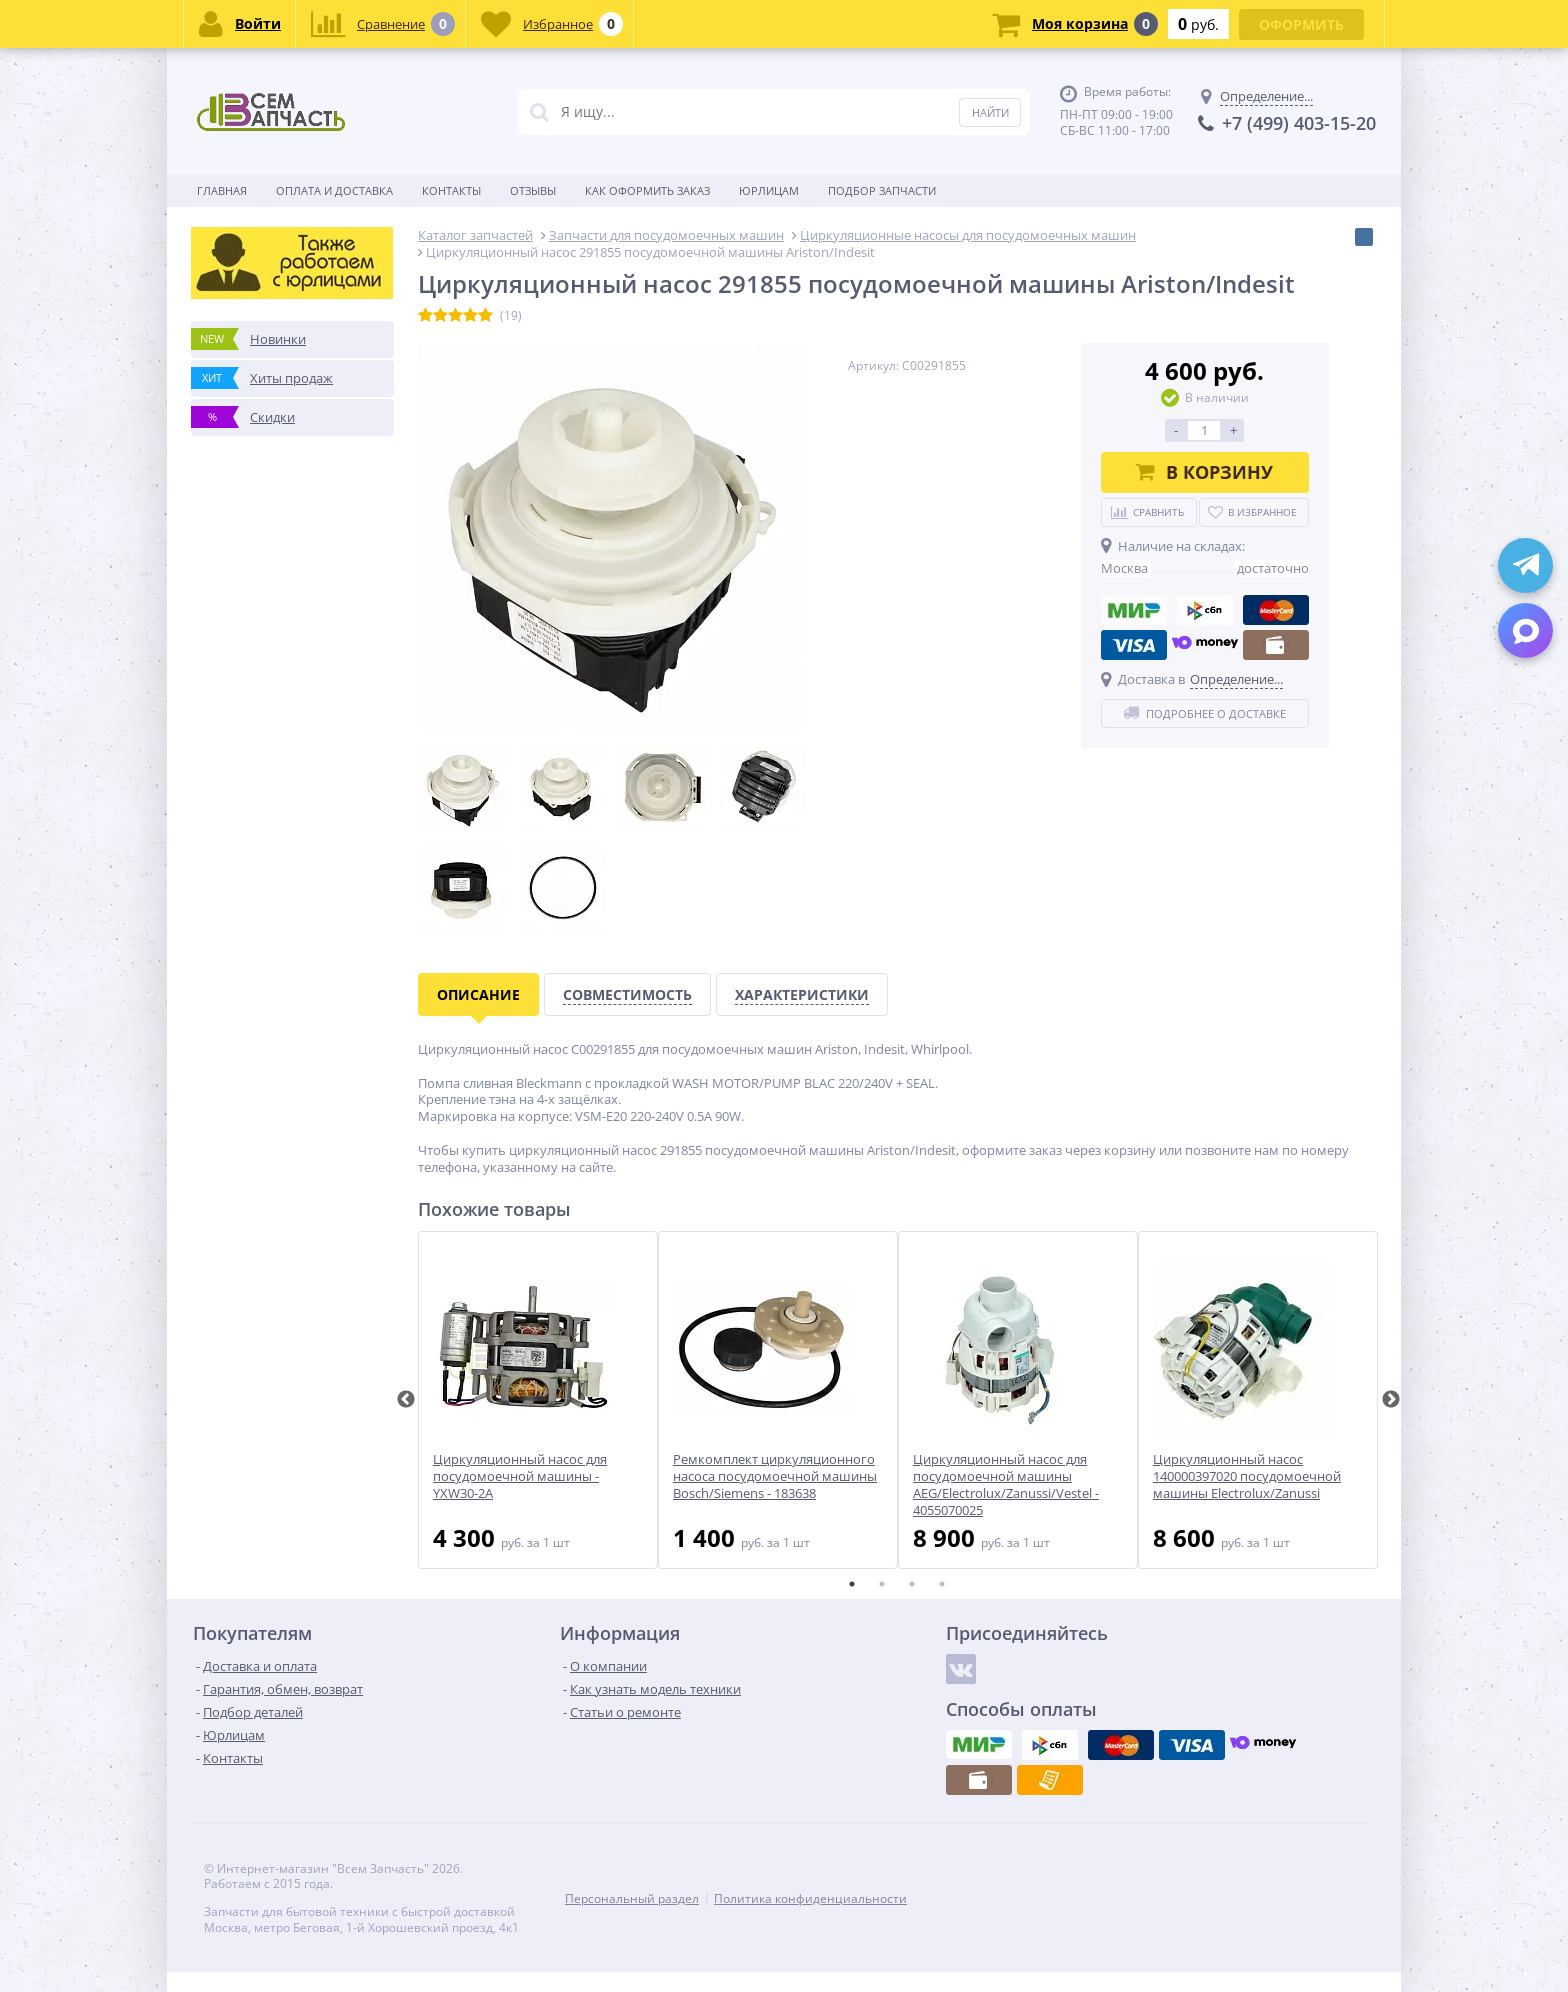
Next (1391, 1400)
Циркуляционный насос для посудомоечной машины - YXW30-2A (520, 1476)
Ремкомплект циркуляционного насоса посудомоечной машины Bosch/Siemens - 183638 (775, 1476)
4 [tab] (942, 1584)
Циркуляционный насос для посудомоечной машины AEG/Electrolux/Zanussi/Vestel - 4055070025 (1006, 1485)
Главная (222, 190)
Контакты (451, 190)
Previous (406, 1400)
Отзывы (533, 190)
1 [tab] (852, 1584)
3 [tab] (912, 1584)
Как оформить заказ (647, 190)
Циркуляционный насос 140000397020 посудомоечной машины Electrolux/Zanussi (1247, 1476)
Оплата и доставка (334, 190)
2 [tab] (882, 1584)
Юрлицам (769, 190)
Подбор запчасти (882, 190)
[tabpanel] (538, 1400)
